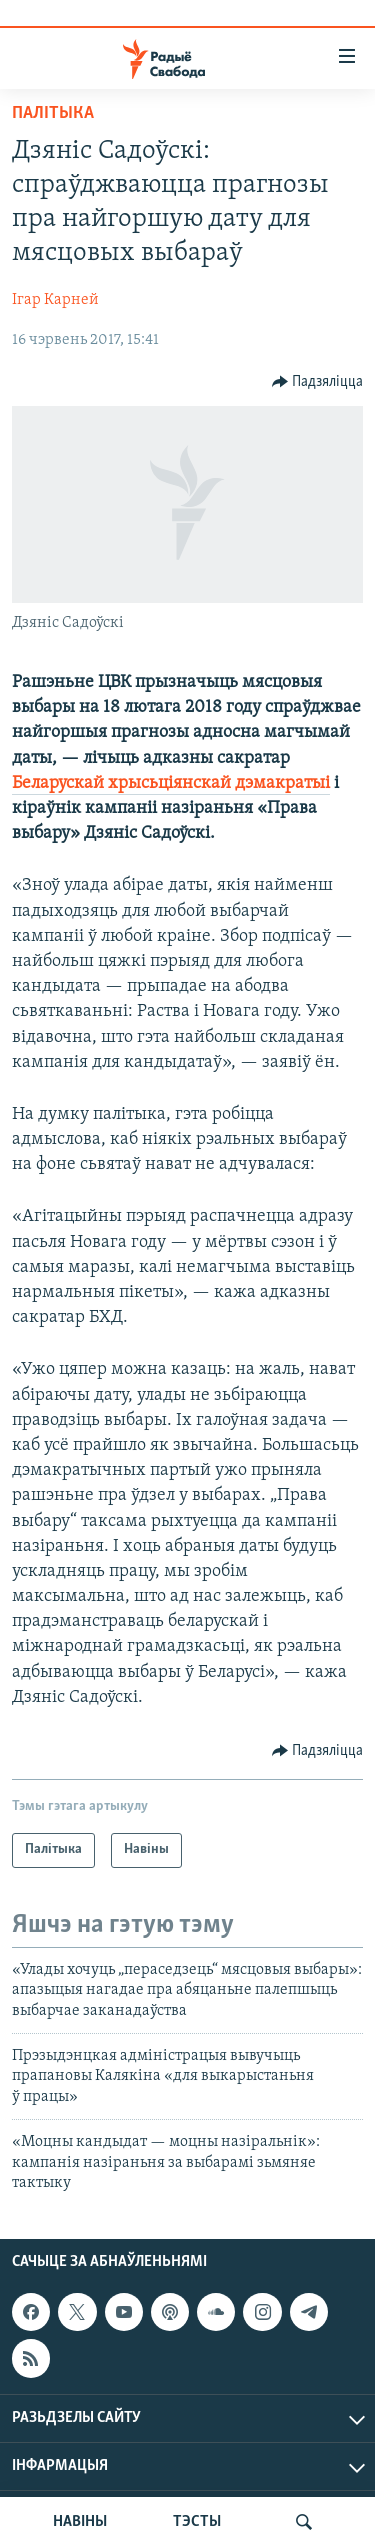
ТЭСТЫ (197, 2522)
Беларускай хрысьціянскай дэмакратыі (171, 783)
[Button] (318, 382)
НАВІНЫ (80, 2522)
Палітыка (53, 113)
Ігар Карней (55, 300)
